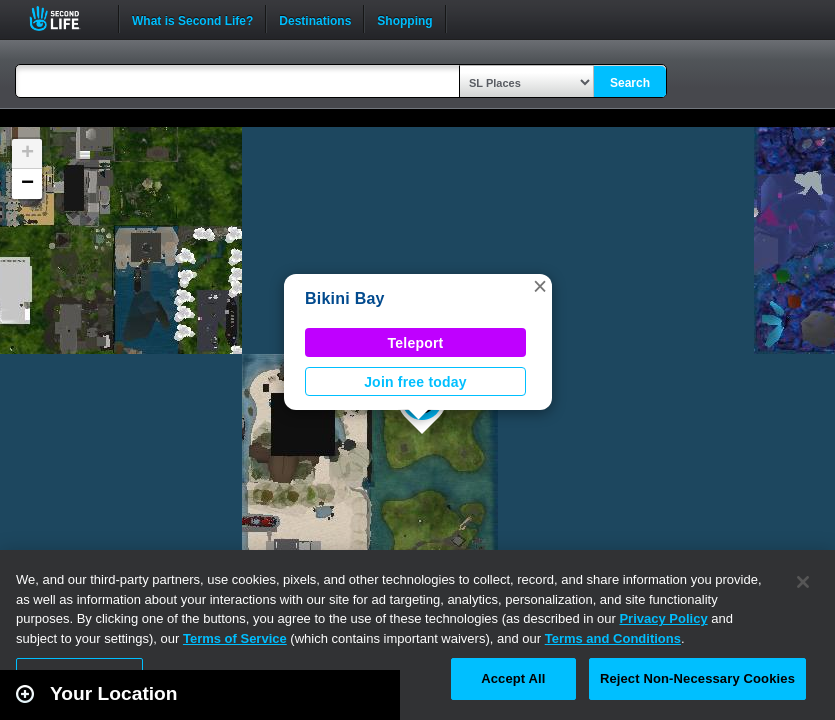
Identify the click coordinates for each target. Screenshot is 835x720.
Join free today (415, 382)
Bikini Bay (345, 298)
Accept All (513, 678)
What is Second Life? (192, 19)
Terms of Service (235, 638)
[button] (540, 286)
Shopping (404, 19)
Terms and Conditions (613, 638)
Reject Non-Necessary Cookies (697, 678)
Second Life (65, 18)
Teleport (416, 343)
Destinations (315, 19)
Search (630, 83)
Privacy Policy (663, 618)
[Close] (803, 582)
